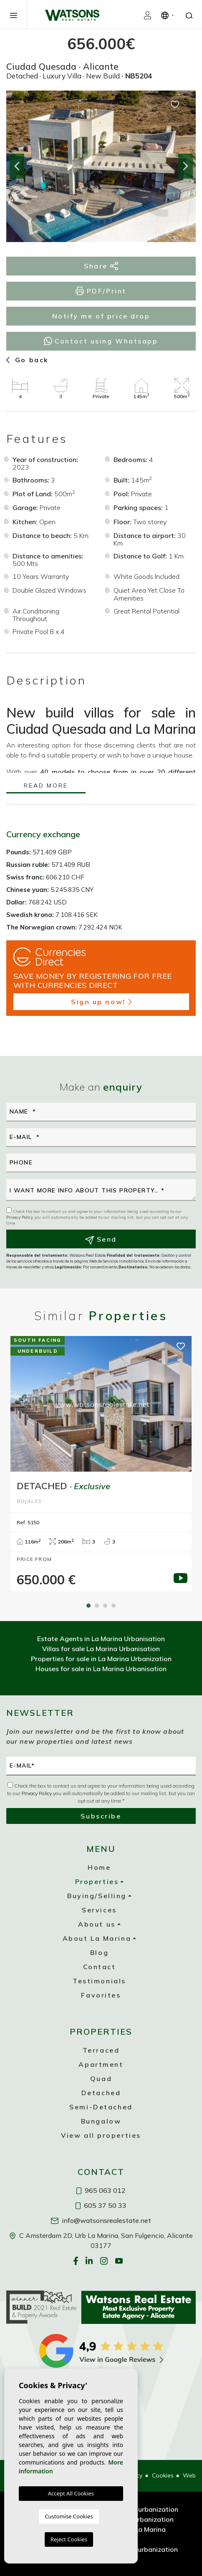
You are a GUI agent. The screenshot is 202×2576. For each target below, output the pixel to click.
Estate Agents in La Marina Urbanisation (101, 1638)
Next (185, 166)
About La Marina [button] (97, 1938)
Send (101, 1239)
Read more (46, 786)
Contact (99, 1966)
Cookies (163, 2475)
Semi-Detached (100, 2107)
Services (99, 1910)
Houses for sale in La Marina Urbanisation (101, 1668)
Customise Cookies (69, 2516)
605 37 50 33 (101, 2205)
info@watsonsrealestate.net (101, 2220)
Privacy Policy (20, 1217)
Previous (16, 166)
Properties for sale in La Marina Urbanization (101, 1658)
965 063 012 (101, 2190)
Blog (99, 1952)
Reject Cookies (68, 2539)
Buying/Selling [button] (96, 1896)
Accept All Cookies (71, 2493)
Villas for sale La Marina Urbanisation (101, 1648)
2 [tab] (97, 1606)
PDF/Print (101, 291)
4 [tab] (113, 1606)
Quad (101, 2078)
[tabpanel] (101, 1464)
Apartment (100, 2064)
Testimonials (99, 1981)
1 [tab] (88, 1606)
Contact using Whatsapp (101, 341)
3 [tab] (105, 1606)
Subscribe (101, 1816)
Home (99, 1867)
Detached (101, 2093)
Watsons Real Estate (72, 15)
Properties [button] (97, 1881)
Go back (27, 360)
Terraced (101, 2050)
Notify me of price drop (101, 316)
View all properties (101, 2135)
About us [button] (96, 1924)
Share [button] (101, 266)
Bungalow (101, 2121)
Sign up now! (101, 1002)
